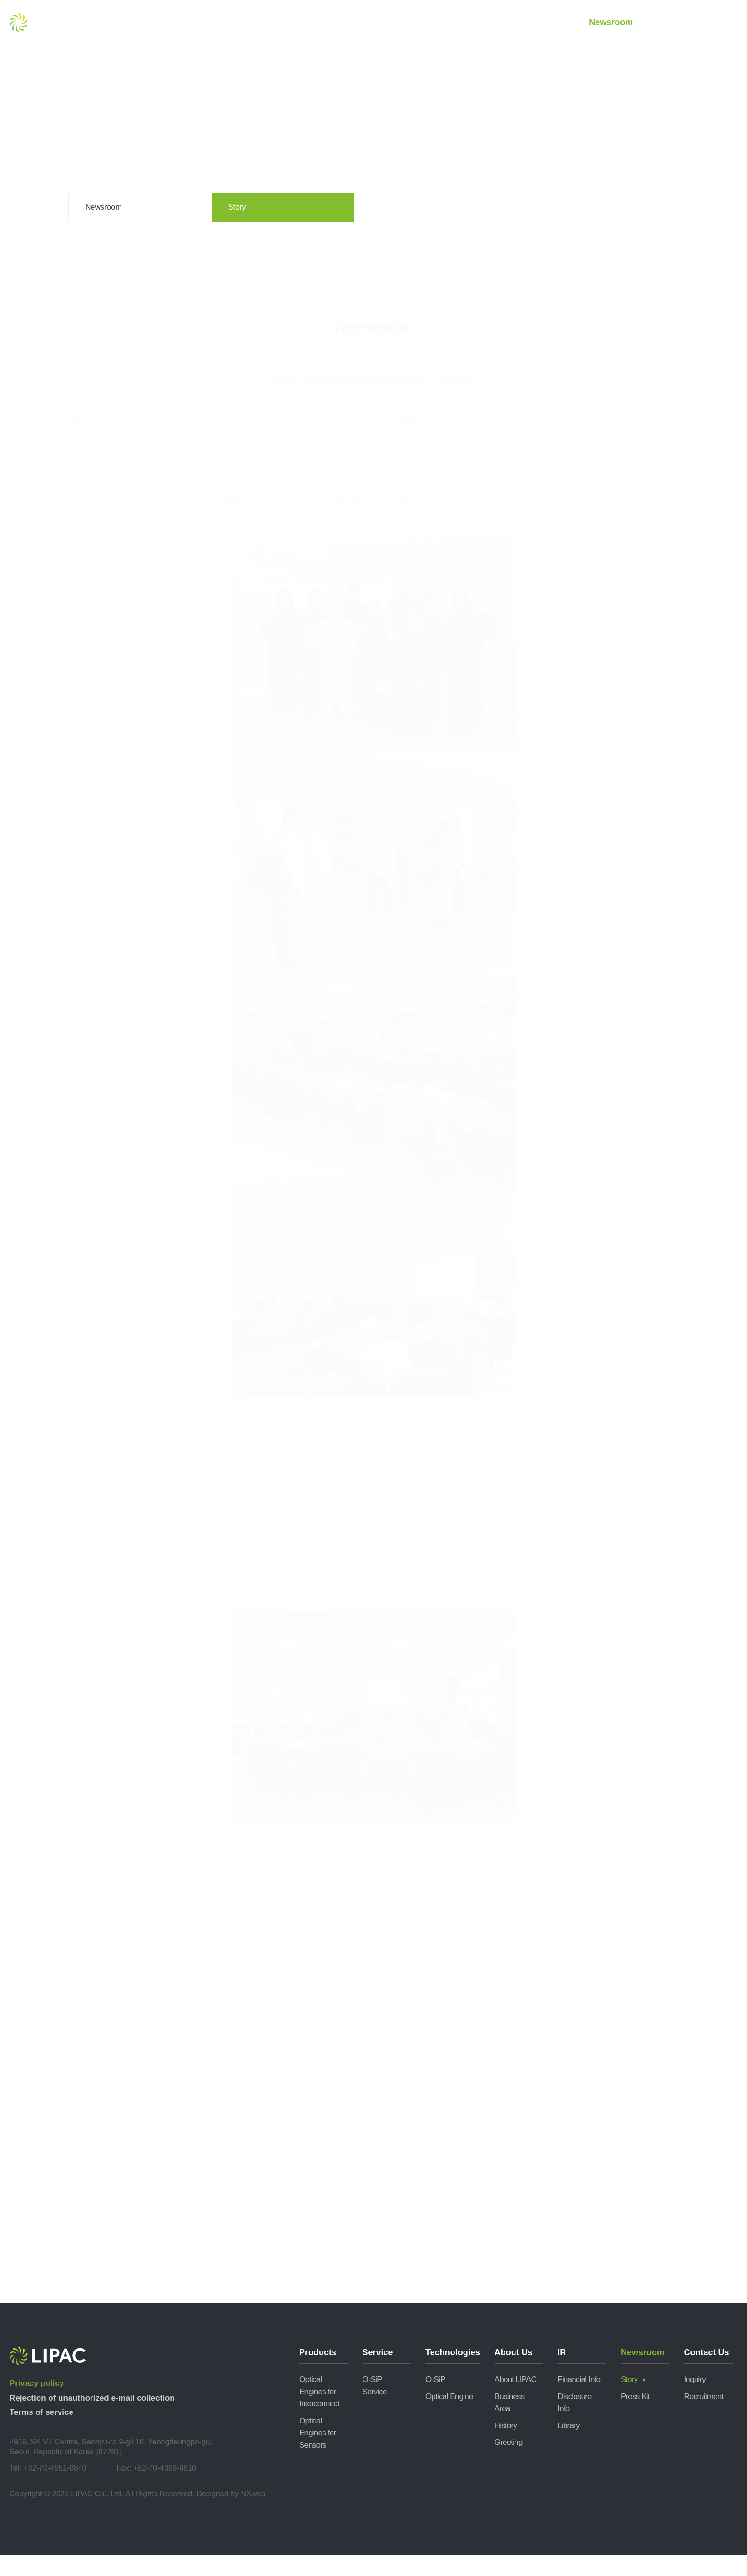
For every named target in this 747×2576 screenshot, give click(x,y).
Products (260, 23)
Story (629, 2400)
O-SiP (435, 2400)
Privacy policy (37, 2404)
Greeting (509, 2463)
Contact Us (681, 23)
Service (330, 23)
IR (540, 23)
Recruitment (703, 2418)
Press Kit (635, 2418)
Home (54, 229)
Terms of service (41, 2433)
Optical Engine (449, 2418)
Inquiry (694, 2400)
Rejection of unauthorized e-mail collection (92, 2419)
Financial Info (578, 2400)
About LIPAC (515, 2400)
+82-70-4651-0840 (54, 2489)
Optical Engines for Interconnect (319, 2413)
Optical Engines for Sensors (317, 2454)
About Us (471, 23)
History (506, 2447)
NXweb (253, 2515)
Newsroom (611, 23)
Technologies (401, 23)
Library (568, 2447)
